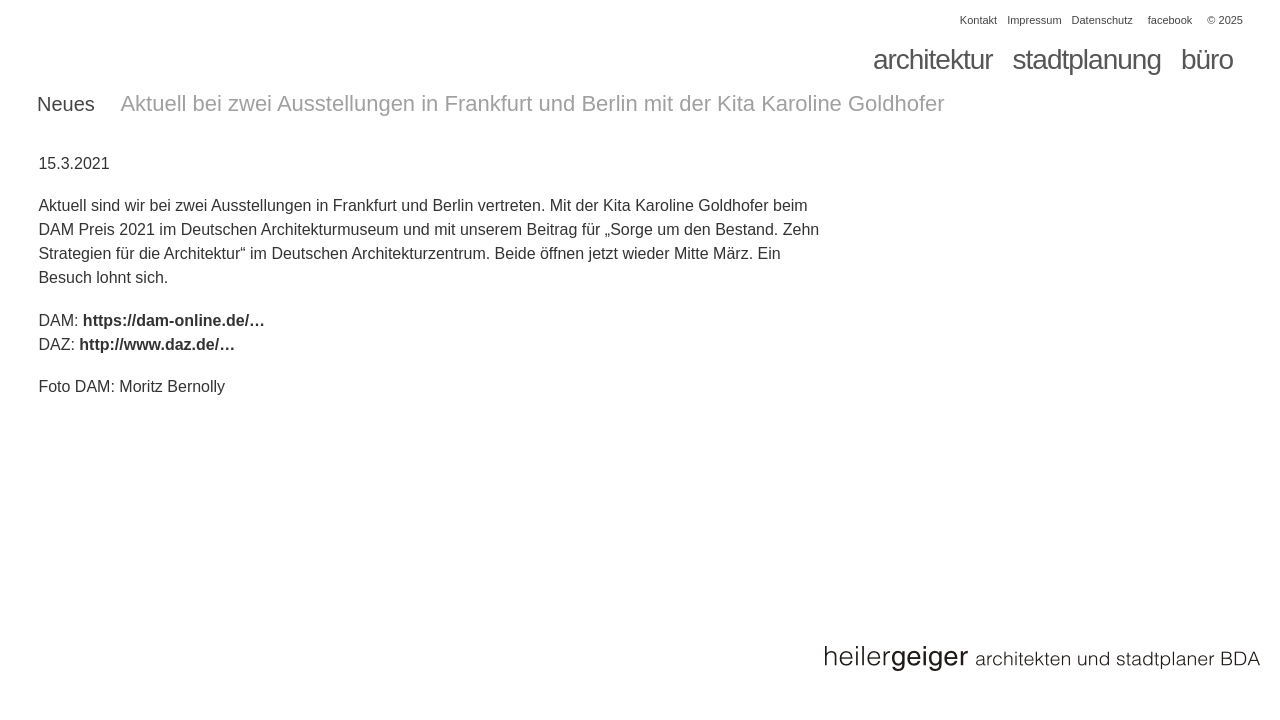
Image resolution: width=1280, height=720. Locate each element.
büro (1207, 59)
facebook (1170, 20)
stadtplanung (1087, 59)
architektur (933, 59)
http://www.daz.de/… (157, 344)
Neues (66, 104)
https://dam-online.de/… (174, 320)
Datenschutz (1102, 20)
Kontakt (978, 20)
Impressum (1034, 20)
